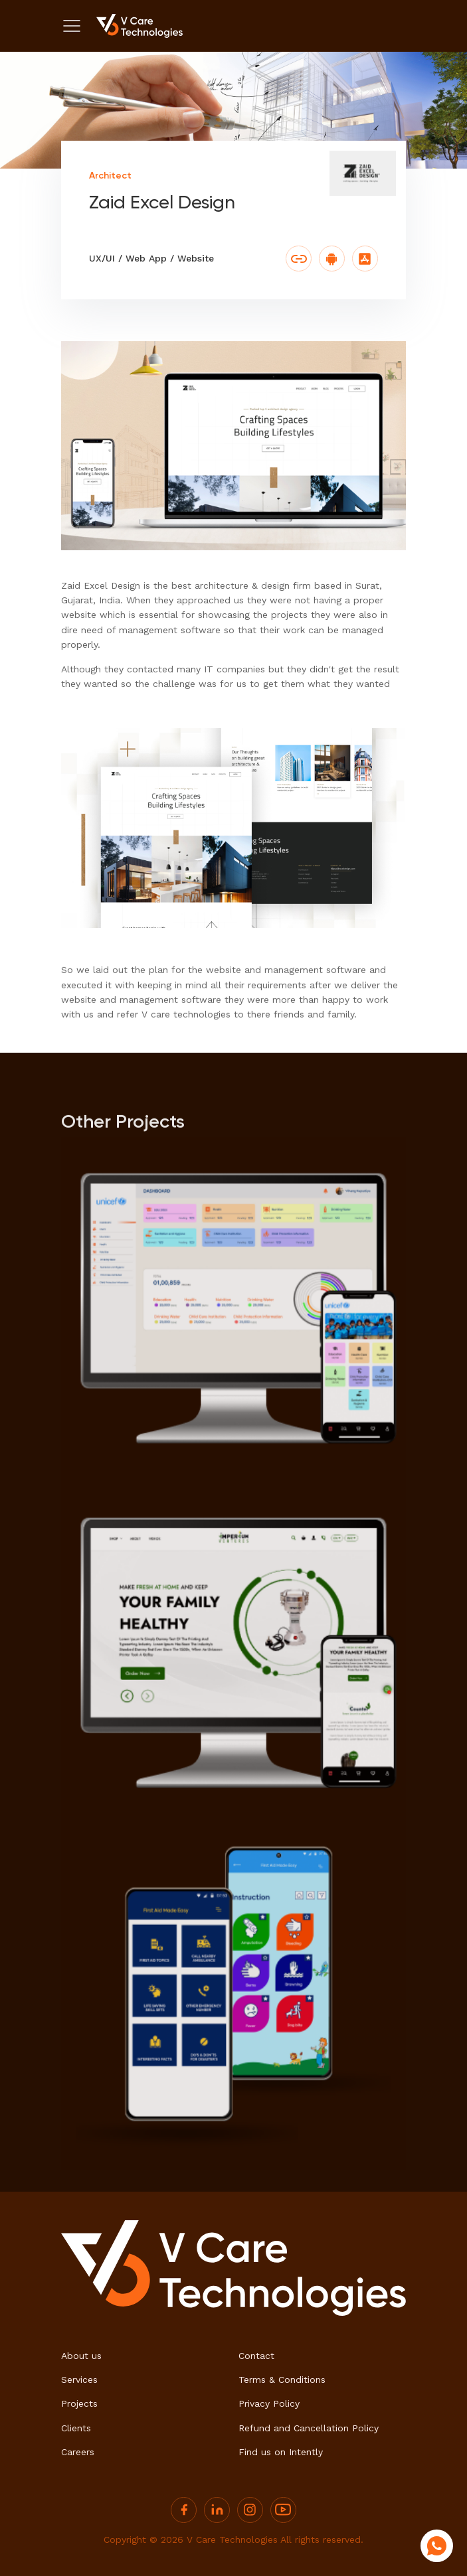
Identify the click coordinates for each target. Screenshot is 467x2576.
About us (81, 2355)
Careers (77, 2452)
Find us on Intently (280, 2452)
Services (79, 2379)
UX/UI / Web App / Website (151, 258)
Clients (76, 2428)
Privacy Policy (269, 2403)
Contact (256, 2355)
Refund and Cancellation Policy (308, 2428)
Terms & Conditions (282, 2379)
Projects (79, 2403)
